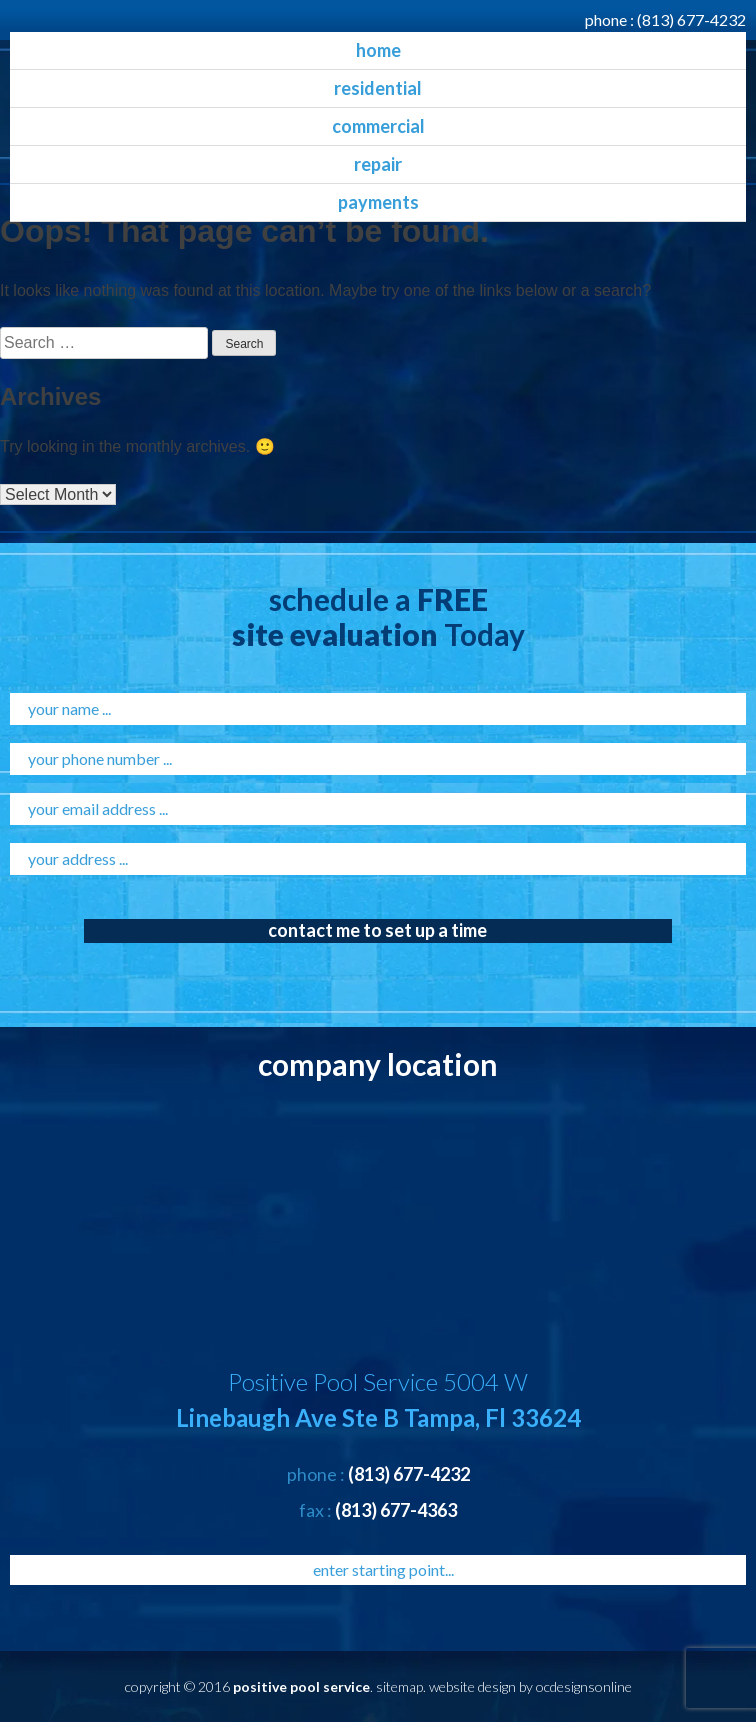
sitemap (399, 1686)
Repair (378, 164)
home (378, 50)
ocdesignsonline (584, 1686)
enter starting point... (383, 1569)
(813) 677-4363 (396, 1510)
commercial (378, 126)
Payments (378, 202)
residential (378, 88)
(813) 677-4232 (691, 19)
